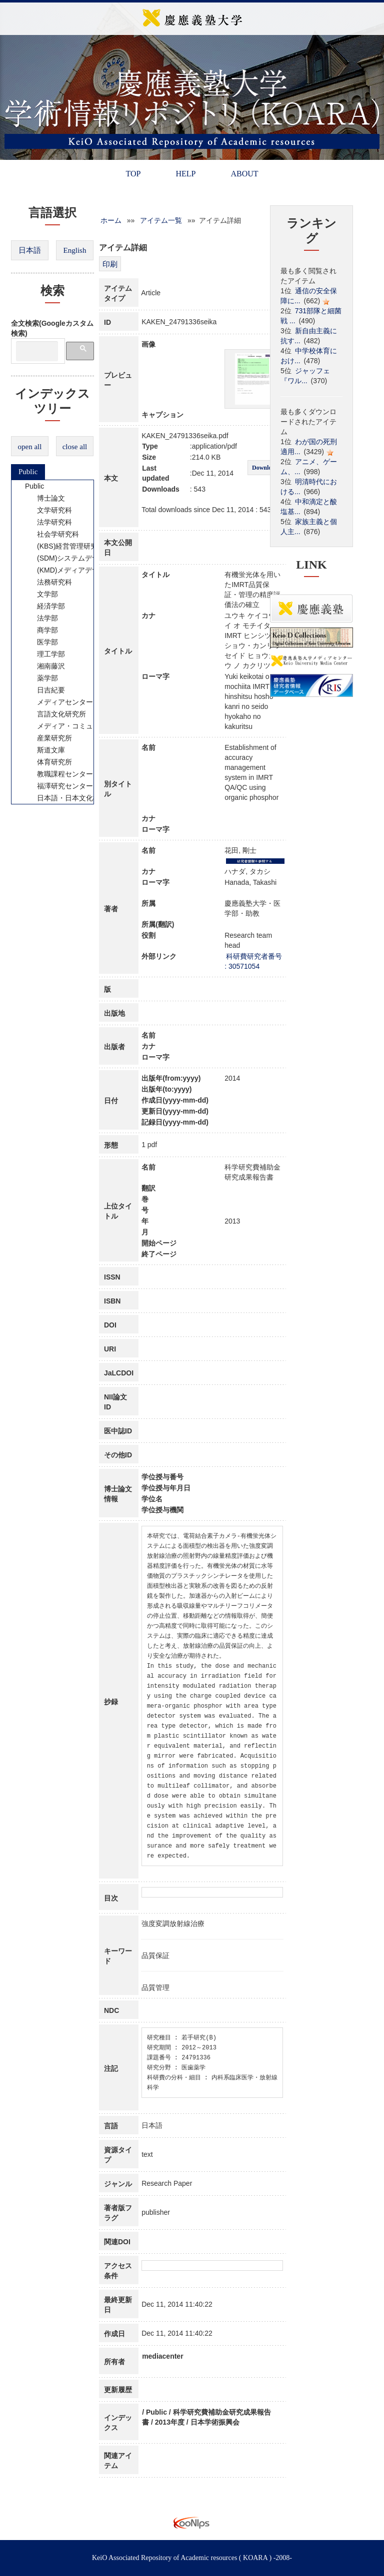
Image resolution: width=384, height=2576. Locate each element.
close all (75, 447)
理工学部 (44, 654)
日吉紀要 (44, 690)
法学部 (41, 618)
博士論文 (44, 498)
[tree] (52, 642)
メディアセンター (58, 702)
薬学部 (41, 678)
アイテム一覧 (161, 220)
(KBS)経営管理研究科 (64, 546)
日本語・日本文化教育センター (79, 798)
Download (265, 467)
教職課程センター (58, 774)
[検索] (37, 351)
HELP (186, 173)
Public (28, 472)
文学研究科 (48, 510)
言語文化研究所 (55, 714)
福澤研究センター (58, 786)
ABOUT (244, 173)
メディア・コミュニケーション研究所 (90, 726)
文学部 (41, 594)
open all (30, 447)
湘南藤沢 (44, 666)
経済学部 (44, 606)
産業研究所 (48, 738)
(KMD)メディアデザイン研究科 (79, 570)
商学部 (41, 630)
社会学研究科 (51, 534)
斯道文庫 (44, 750)
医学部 (41, 642)
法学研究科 (48, 522)
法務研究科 (48, 582)
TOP (133, 173)
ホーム (111, 220)
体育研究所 (48, 762)
